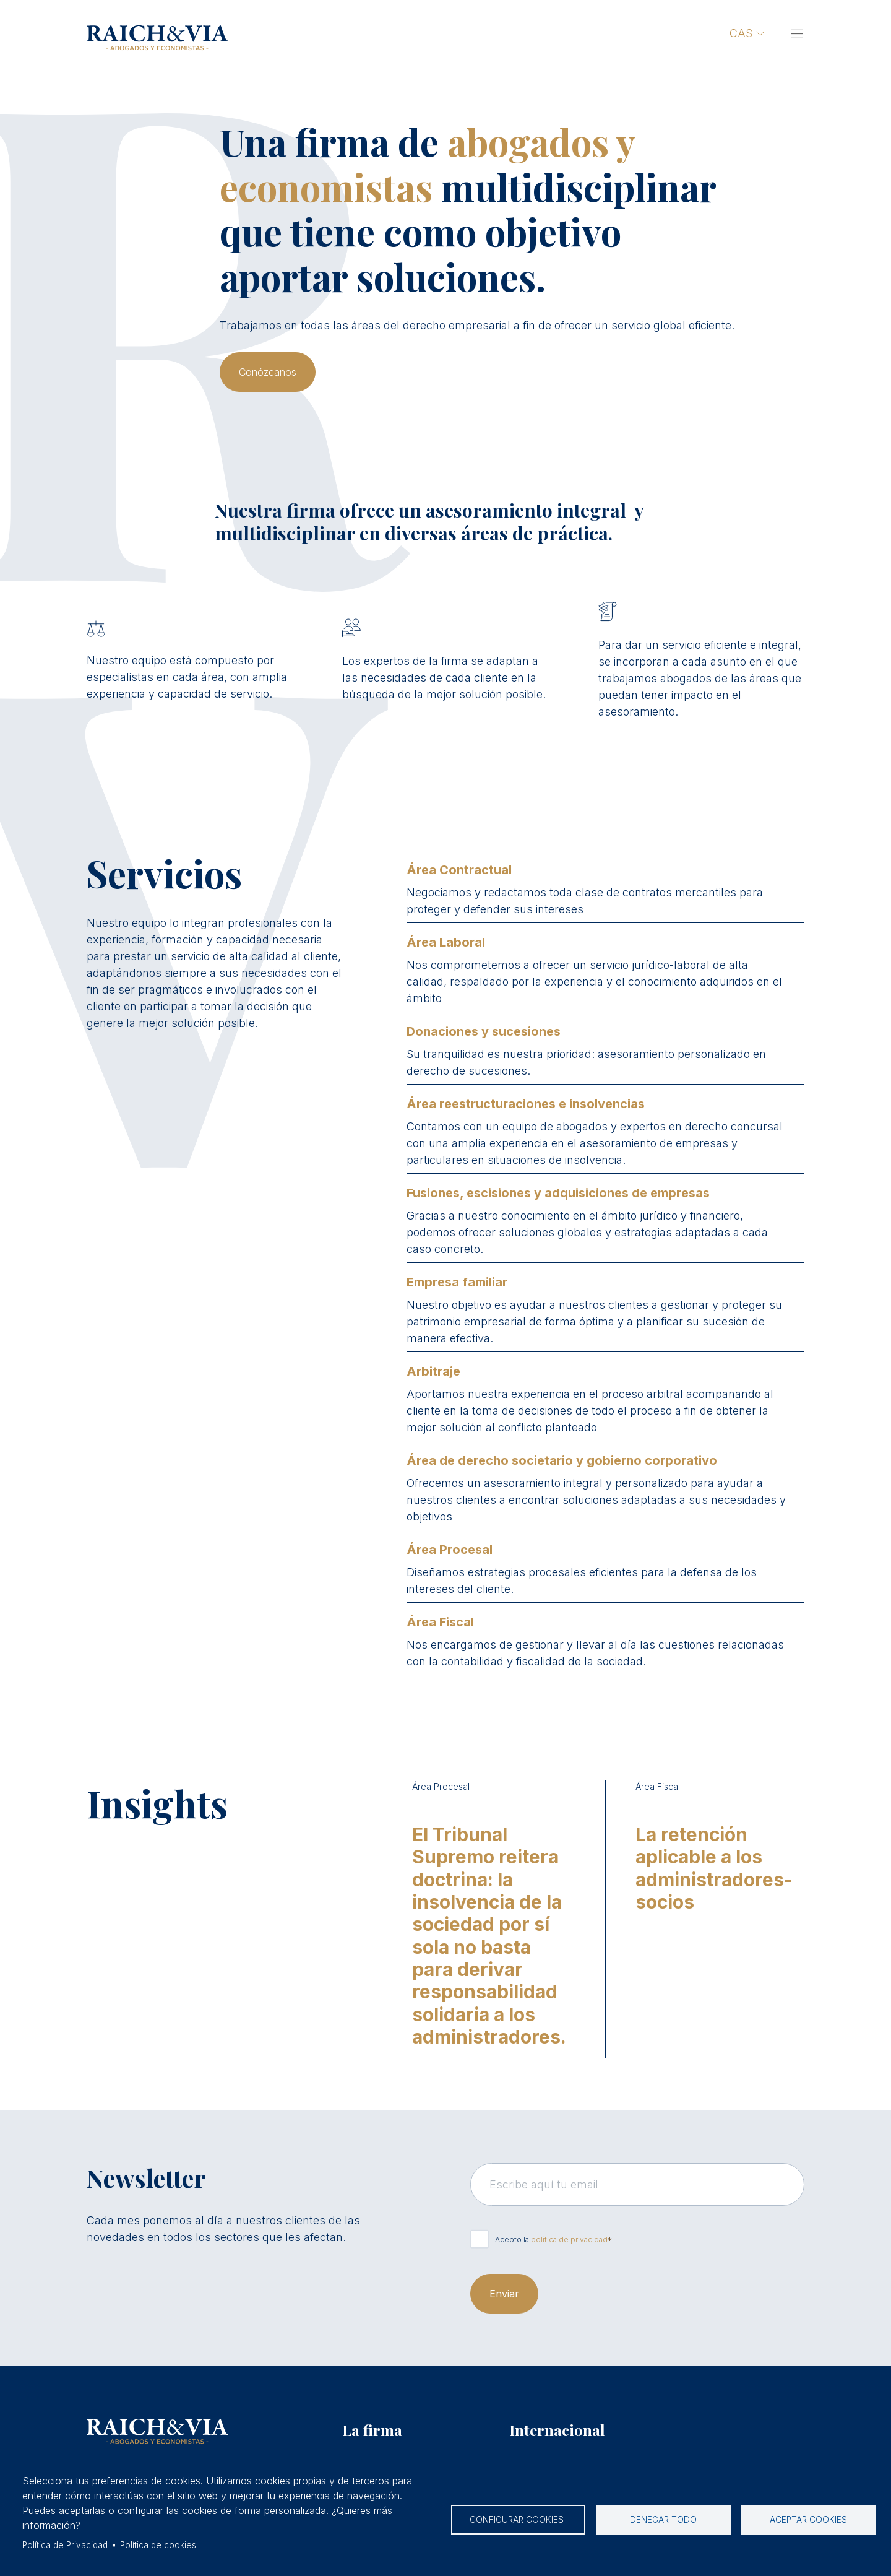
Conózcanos (267, 372)
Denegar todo (663, 2520)
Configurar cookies (518, 2520)
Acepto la (551, 2239)
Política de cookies (158, 2545)
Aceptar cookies (808, 2520)
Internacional (557, 2430)
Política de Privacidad (65, 2545)
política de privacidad (569, 2239)
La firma (372, 2430)
